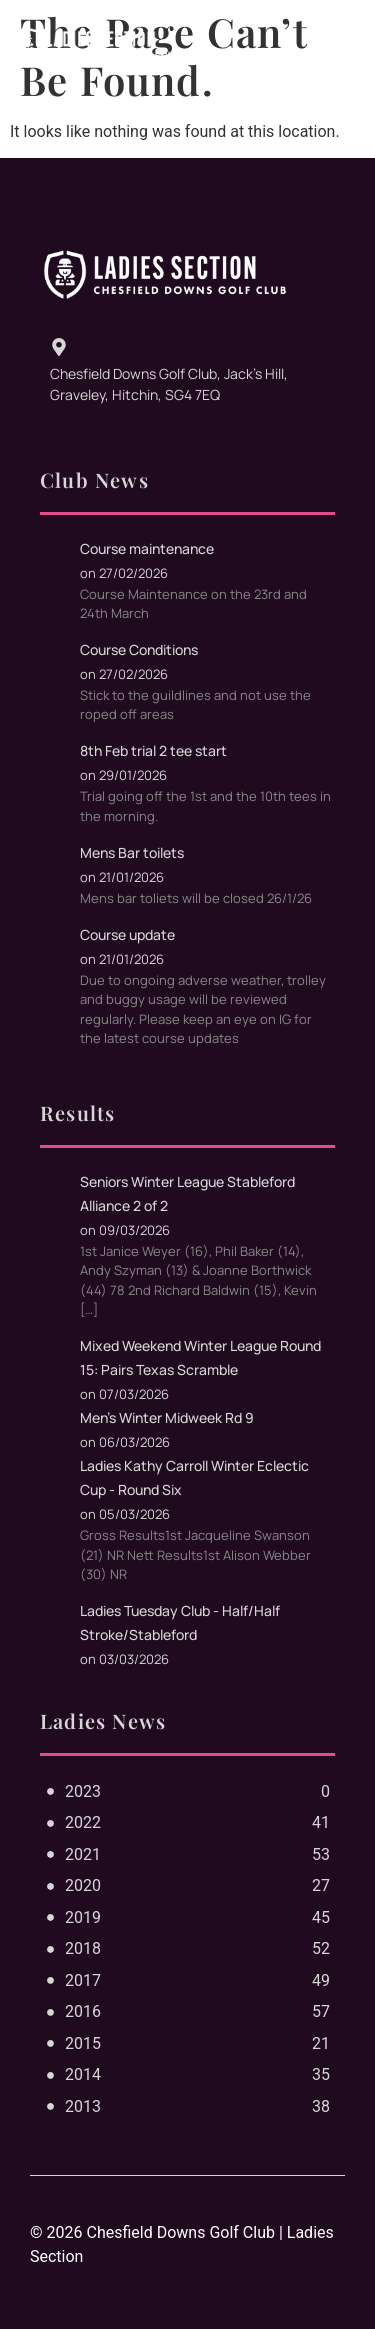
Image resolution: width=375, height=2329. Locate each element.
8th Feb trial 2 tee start (153, 750)
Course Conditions (139, 649)
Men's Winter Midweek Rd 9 (167, 1417)
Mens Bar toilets (132, 852)
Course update (127, 934)
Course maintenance (147, 548)
